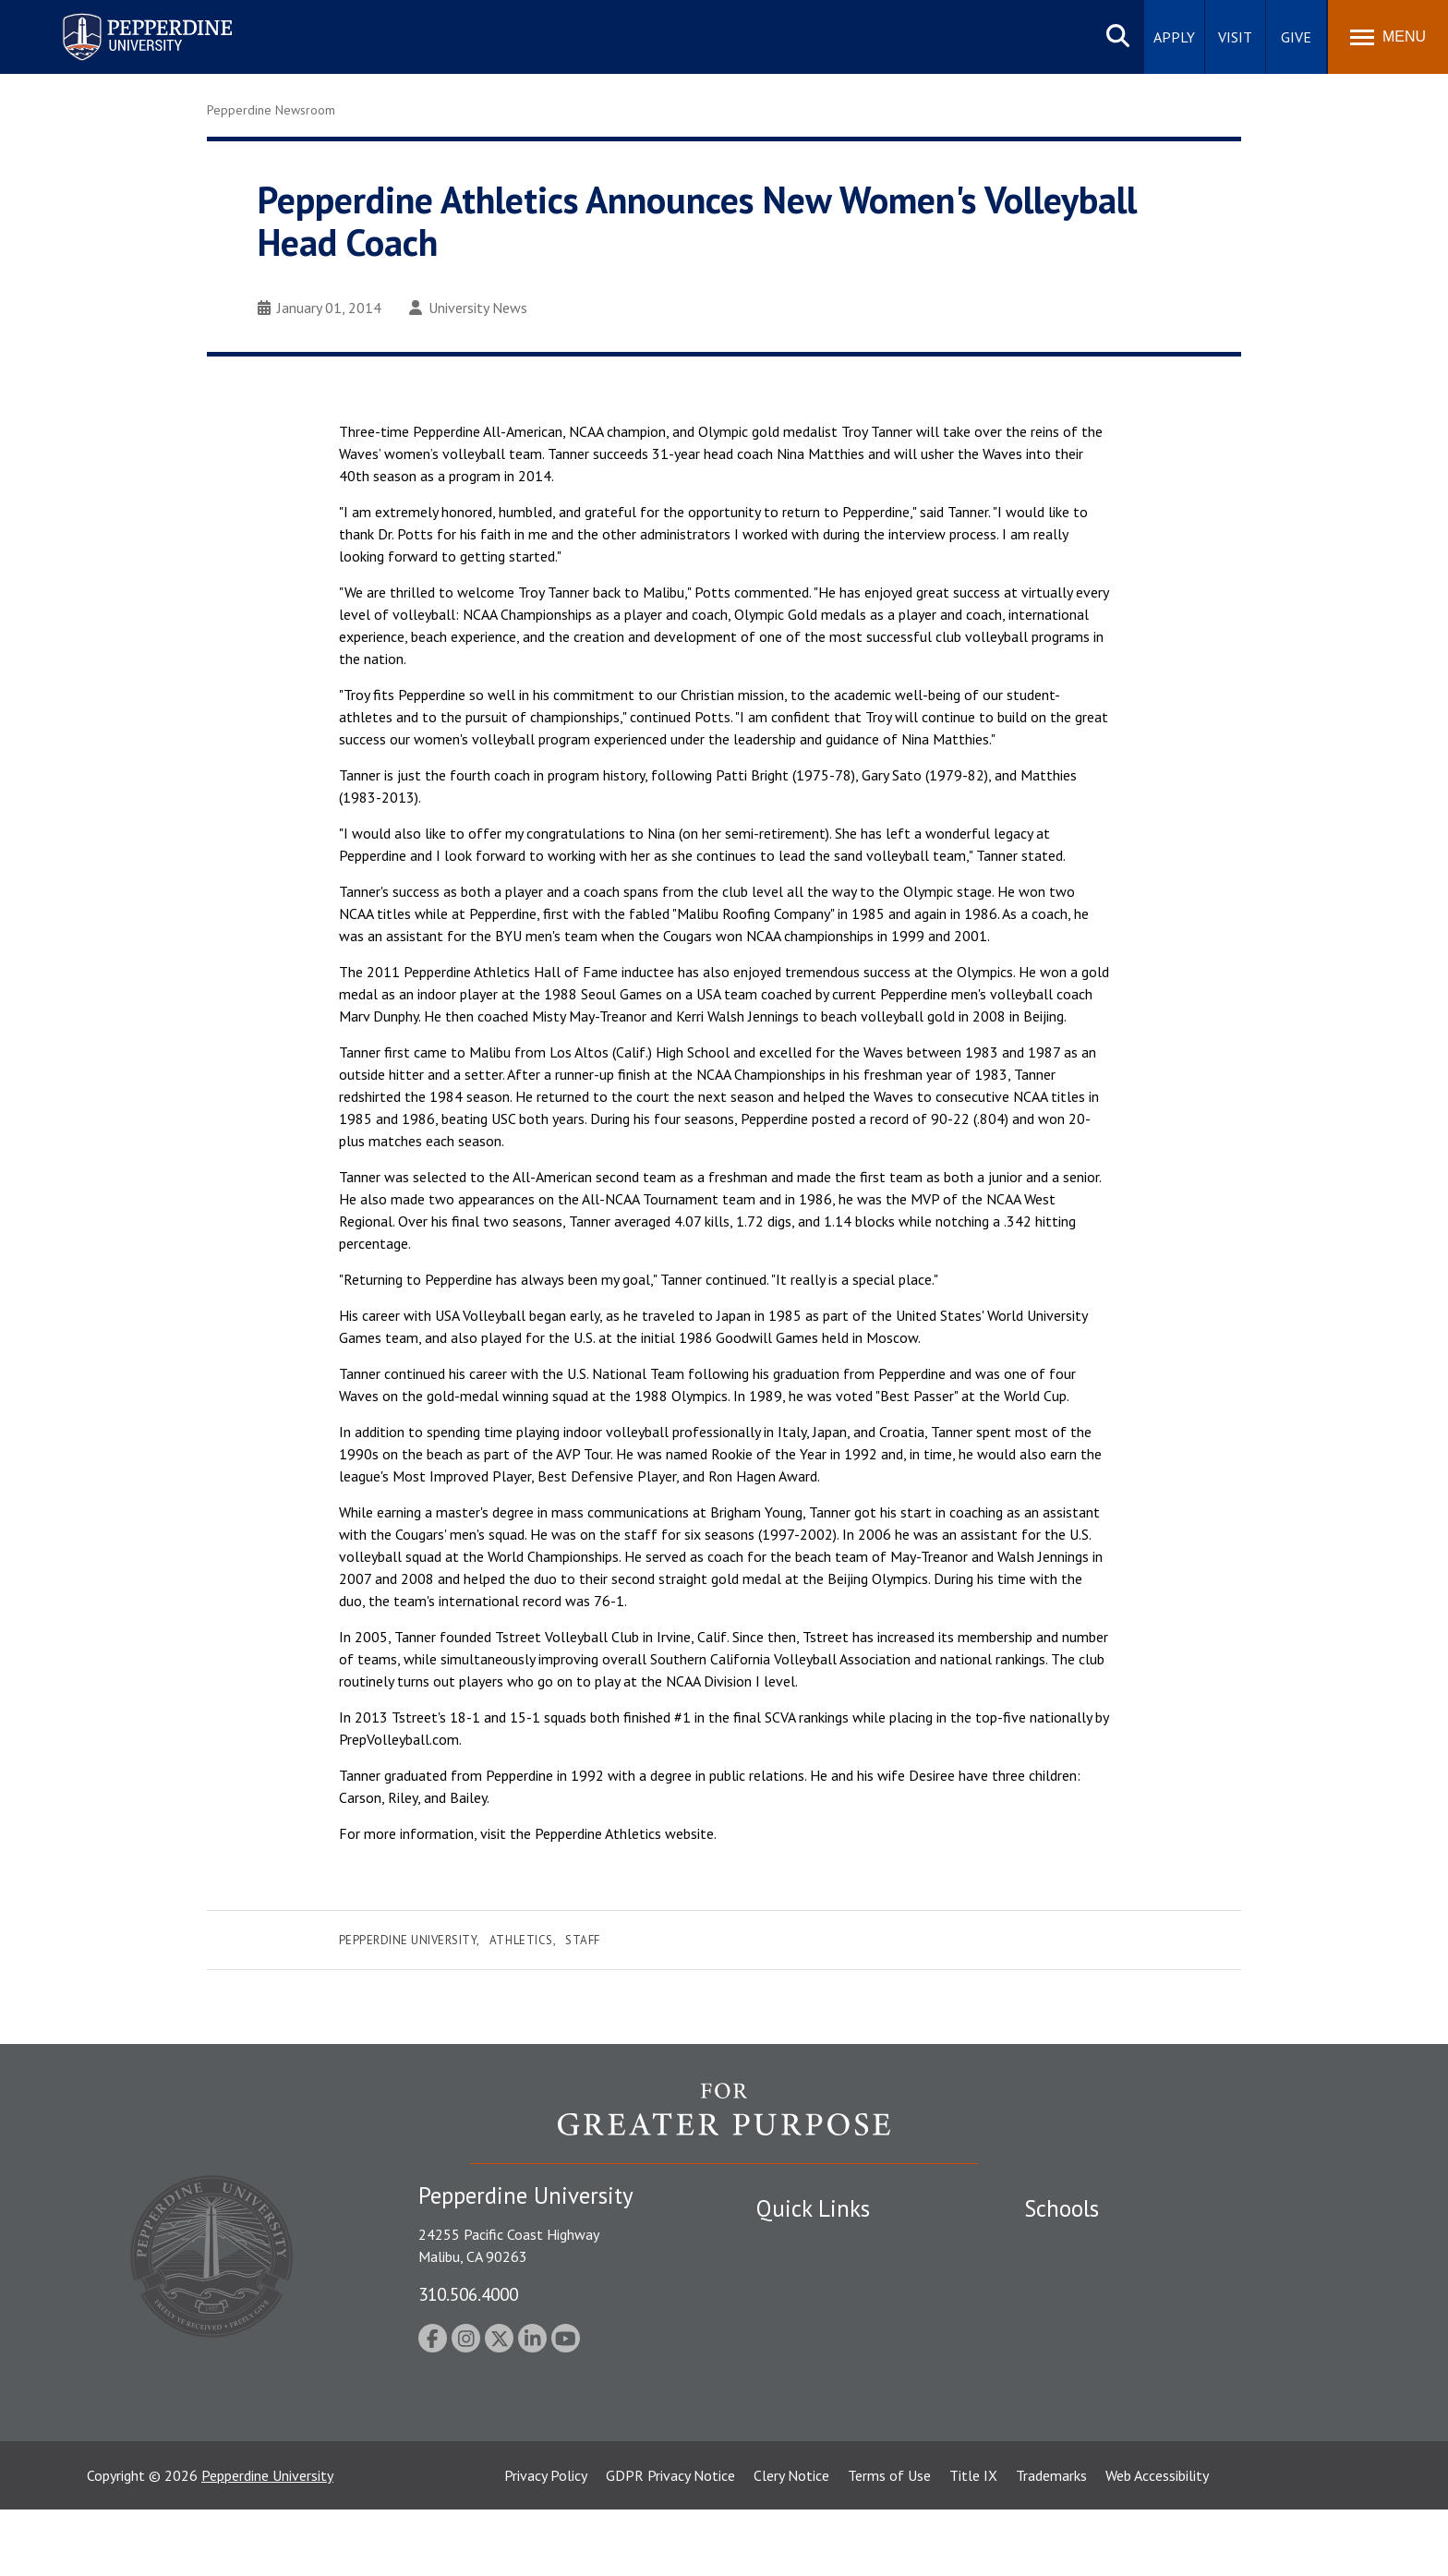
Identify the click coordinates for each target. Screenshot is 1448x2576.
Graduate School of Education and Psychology (1167, 2339)
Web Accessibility (1157, 2542)
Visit (1235, 37)
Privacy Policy (545, 2542)
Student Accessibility (820, 2276)
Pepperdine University (408, 1940)
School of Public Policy (1095, 2372)
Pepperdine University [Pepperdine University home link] (125, 17)
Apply (1174, 37)
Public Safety (797, 2243)
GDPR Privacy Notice (670, 2542)
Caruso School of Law (1093, 2276)
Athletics (521, 1940)
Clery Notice (791, 2542)
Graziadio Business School (1104, 2307)
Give (1296, 37)
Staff (582, 1940)
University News (468, 307)
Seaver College (1070, 2243)
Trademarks (1051, 2542)
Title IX (973, 2542)
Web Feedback (800, 2468)
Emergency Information (829, 2307)
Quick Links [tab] (813, 2208)
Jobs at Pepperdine (814, 2339)
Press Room (793, 2436)
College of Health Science (1105, 2404)
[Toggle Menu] (1388, 37)
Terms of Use (889, 2542)
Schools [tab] (1061, 2208)
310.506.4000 (468, 2293)
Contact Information (821, 2372)
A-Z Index (785, 2404)
